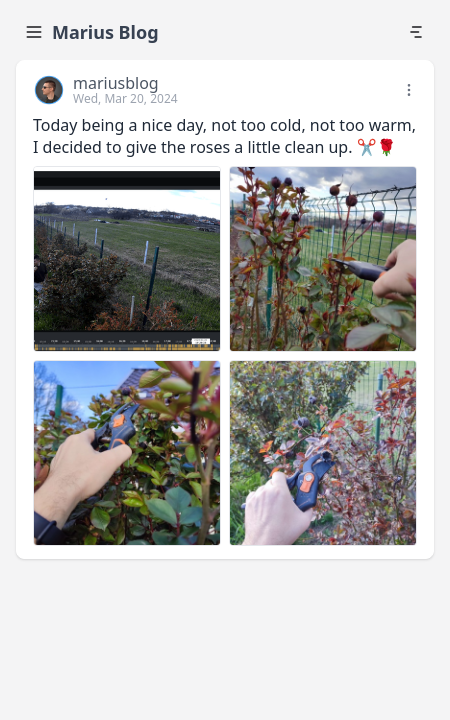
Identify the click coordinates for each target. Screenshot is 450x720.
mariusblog (116, 83)
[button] (411, 90)
